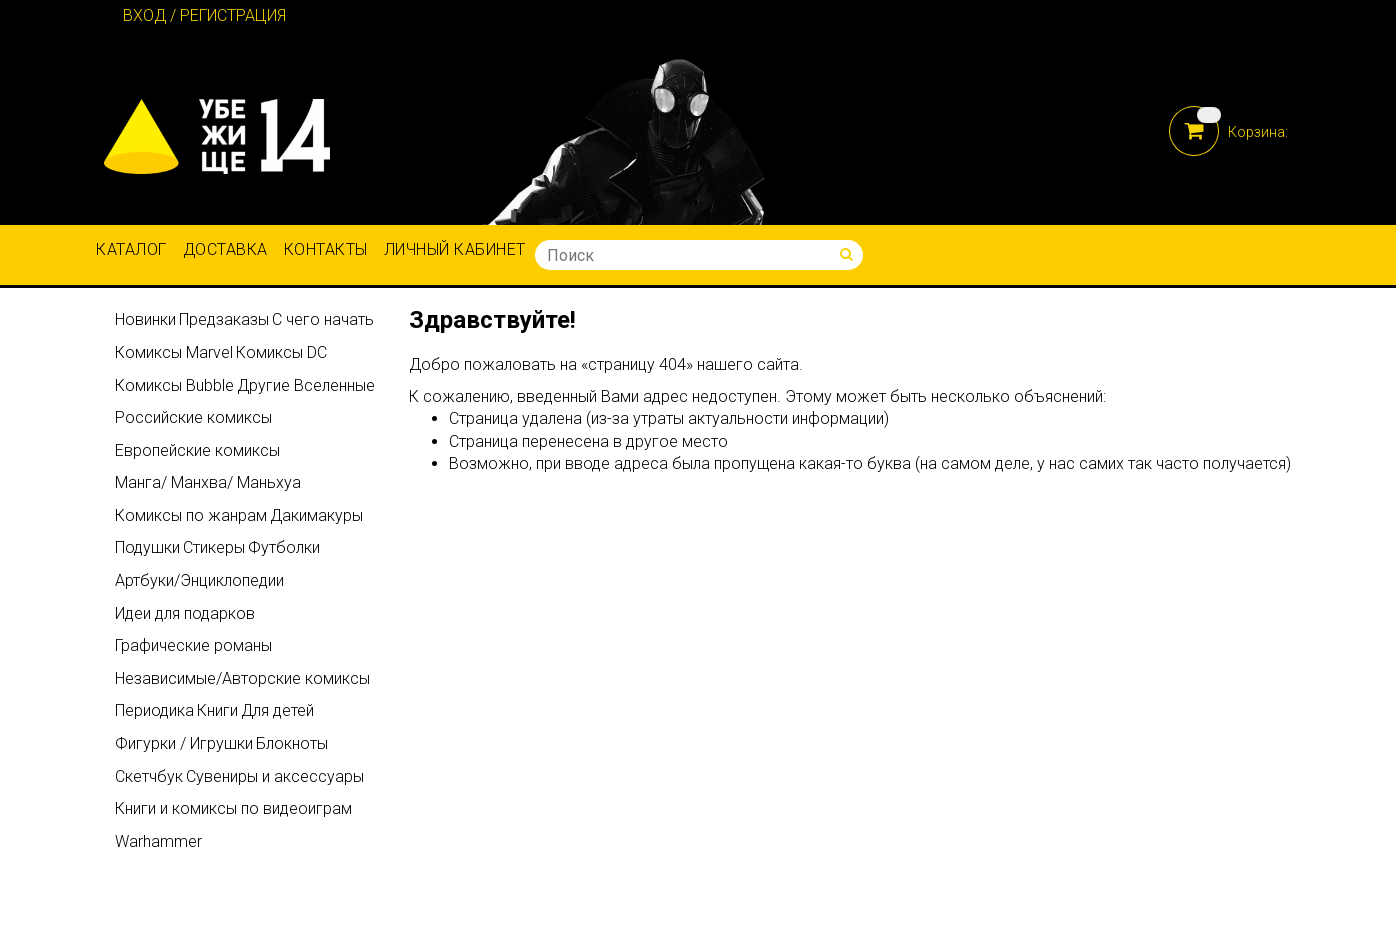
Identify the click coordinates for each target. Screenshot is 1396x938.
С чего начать (323, 319)
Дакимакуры (316, 515)
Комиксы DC (281, 352)
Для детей (277, 710)
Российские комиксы (193, 417)
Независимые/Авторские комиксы (242, 678)
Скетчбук (149, 776)
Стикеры (214, 547)
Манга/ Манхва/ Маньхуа (208, 482)
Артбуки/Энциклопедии (199, 580)
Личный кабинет (455, 249)
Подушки (147, 547)
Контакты (326, 249)
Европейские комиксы (197, 450)
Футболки (284, 547)
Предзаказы (224, 319)
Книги (217, 710)
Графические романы (193, 645)
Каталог (131, 249)
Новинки (145, 319)
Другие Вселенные (306, 385)
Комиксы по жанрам (191, 515)
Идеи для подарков (185, 613)
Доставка (225, 249)
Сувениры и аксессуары (275, 776)
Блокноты (292, 743)
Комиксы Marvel (174, 352)
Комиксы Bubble (174, 385)
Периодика (154, 710)
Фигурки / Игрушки (184, 743)
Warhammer (158, 841)
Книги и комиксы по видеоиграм (233, 808)
